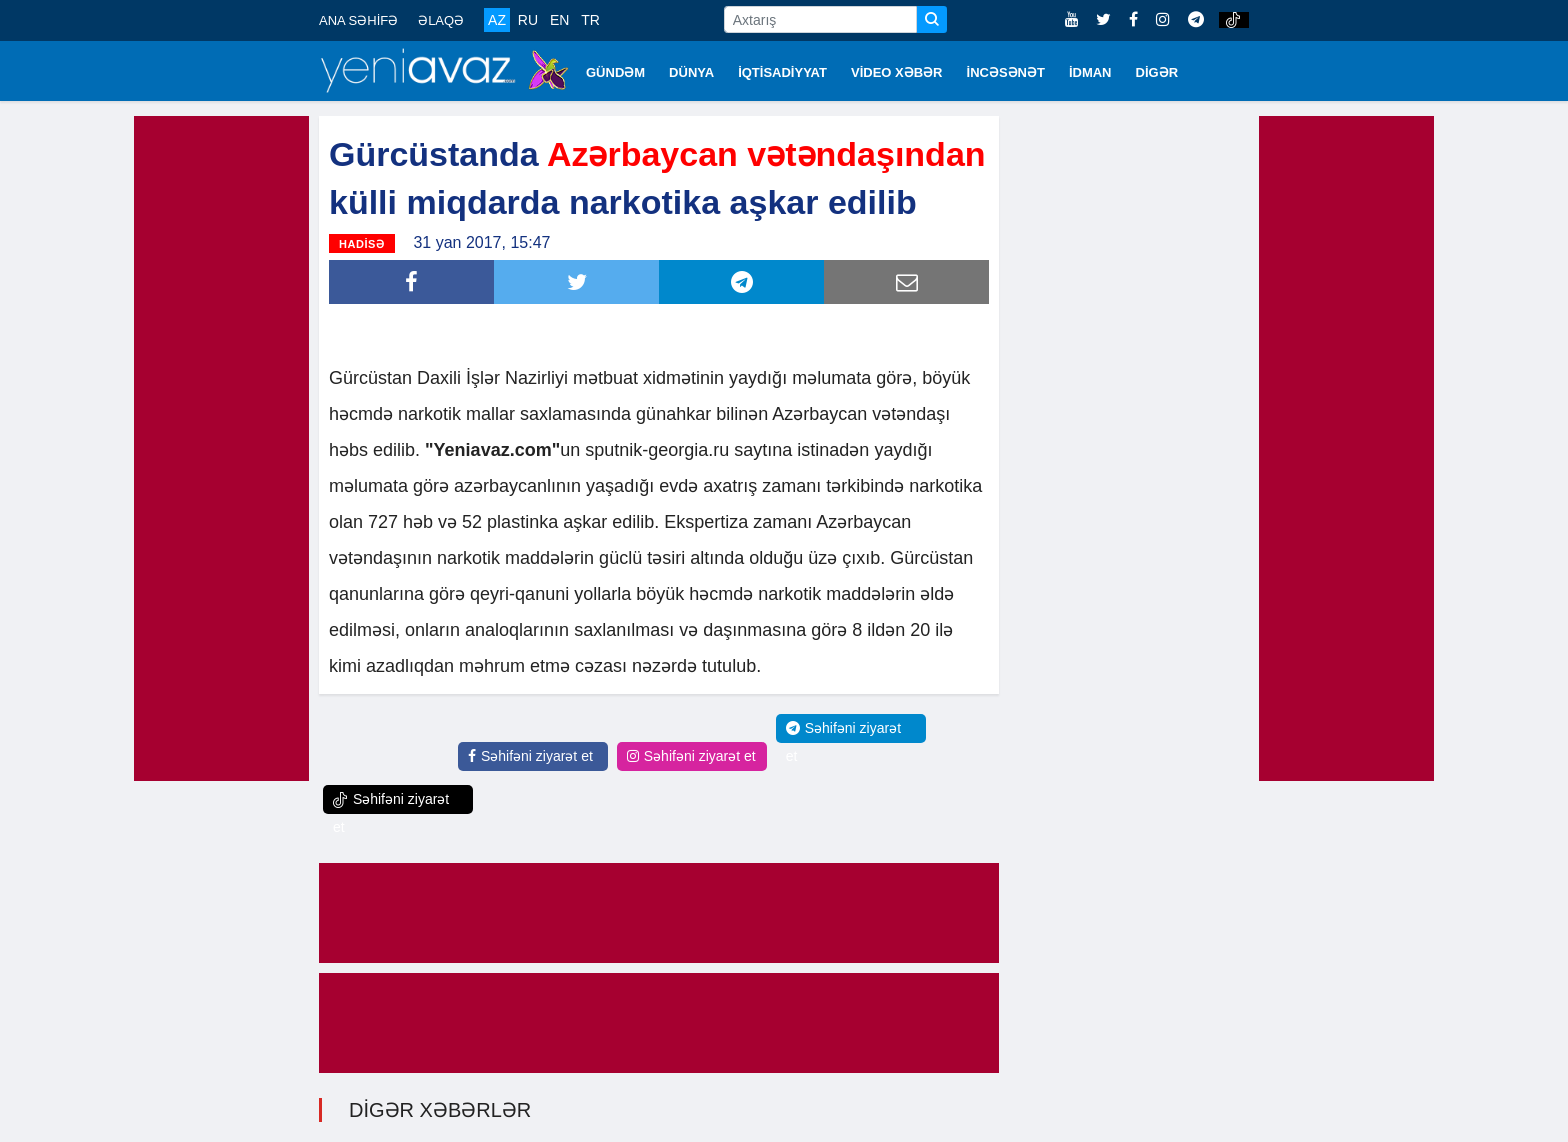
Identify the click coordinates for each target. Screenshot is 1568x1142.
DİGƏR (1157, 72)
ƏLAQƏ (441, 20)
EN (559, 20)
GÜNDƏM (615, 72)
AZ (497, 20)
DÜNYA (691, 72)
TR (590, 20)
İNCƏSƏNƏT (1006, 72)
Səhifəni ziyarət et (530, 756)
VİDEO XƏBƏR (897, 72)
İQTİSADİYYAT (782, 72)
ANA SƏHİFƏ (358, 20)
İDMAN (1090, 72)
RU (528, 20)
